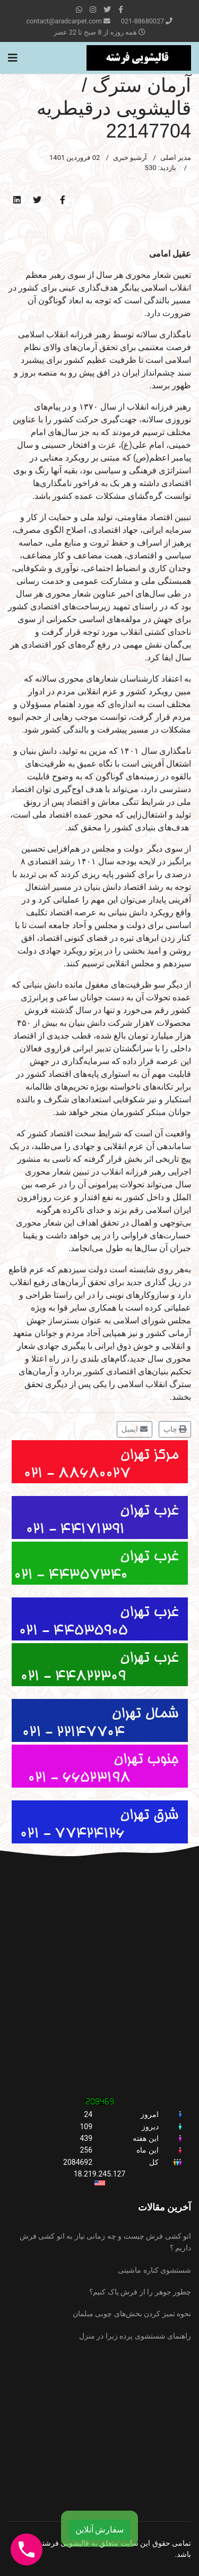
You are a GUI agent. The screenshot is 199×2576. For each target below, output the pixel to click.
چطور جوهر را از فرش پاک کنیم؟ (140, 2292)
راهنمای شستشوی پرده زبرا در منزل (135, 2336)
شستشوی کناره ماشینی (154, 2270)
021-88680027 (142, 21)
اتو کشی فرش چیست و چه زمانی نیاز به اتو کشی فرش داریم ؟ (105, 2242)
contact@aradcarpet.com (64, 21)
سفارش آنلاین (99, 2529)
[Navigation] (13, 58)
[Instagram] (93, 9)
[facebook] (120, 9)
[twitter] (107, 9)
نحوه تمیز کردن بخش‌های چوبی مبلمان (132, 2313)
